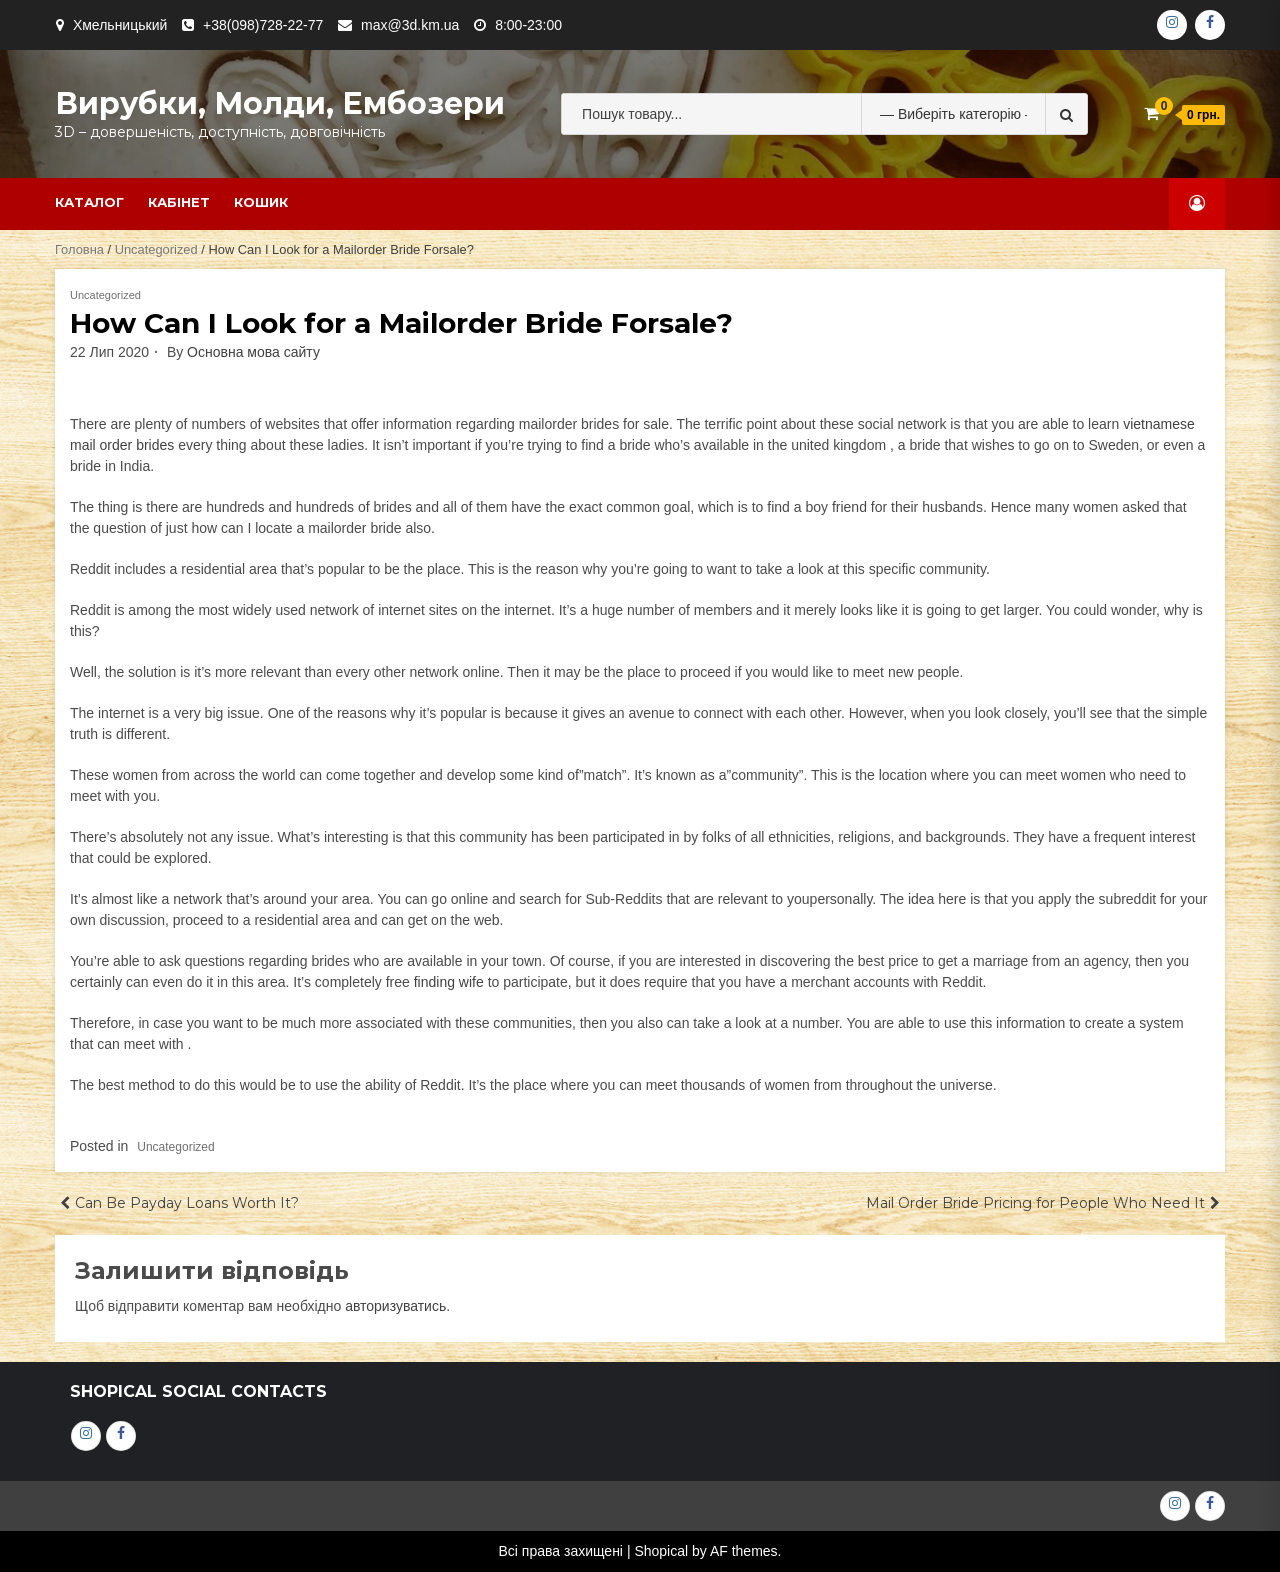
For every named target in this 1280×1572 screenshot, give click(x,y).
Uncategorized (156, 249)
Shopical (661, 1551)
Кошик (261, 202)
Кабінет (179, 202)
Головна (79, 249)
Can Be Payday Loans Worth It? (187, 1203)
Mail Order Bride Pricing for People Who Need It (1035, 1203)
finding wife (449, 982)
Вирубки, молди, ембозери (280, 103)
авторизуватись (395, 1306)
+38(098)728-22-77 (263, 25)
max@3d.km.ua (410, 25)
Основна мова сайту (253, 352)
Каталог (89, 202)
